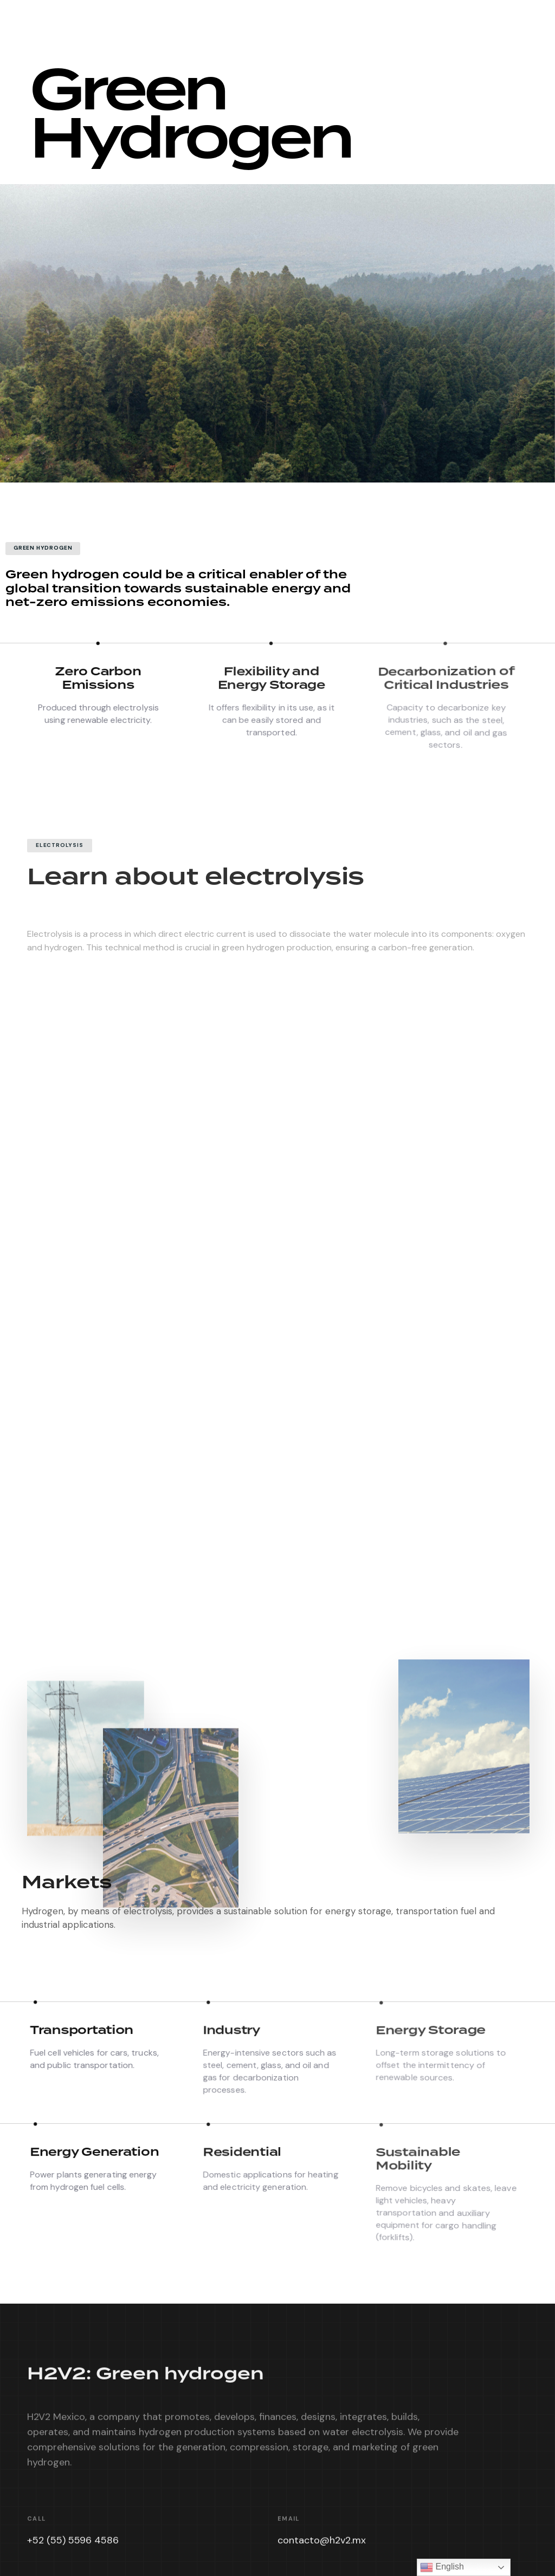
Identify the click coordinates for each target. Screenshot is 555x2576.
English (442, 2567)
